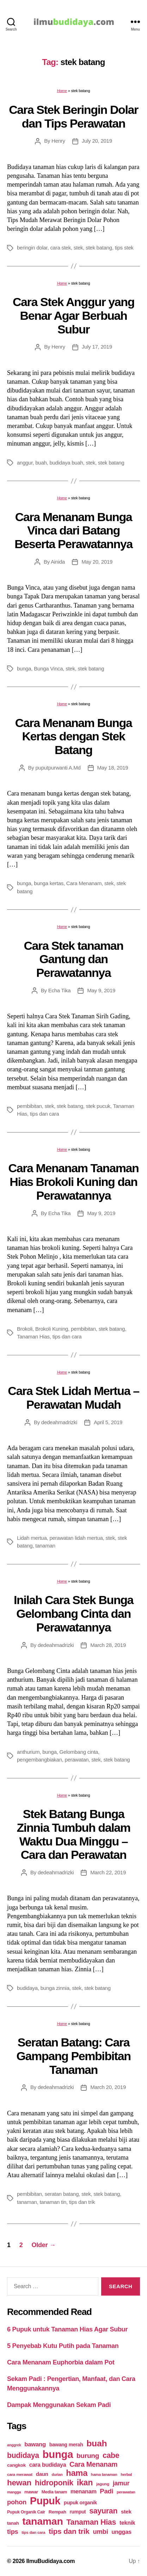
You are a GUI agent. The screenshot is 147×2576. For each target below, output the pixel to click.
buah (41, 463)
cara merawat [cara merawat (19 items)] (19, 2474)
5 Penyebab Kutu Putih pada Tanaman (63, 2345)
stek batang (99, 248)
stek (78, 248)
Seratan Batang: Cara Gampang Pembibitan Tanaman (73, 2056)
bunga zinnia (55, 1988)
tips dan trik (82, 2202)
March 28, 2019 (108, 1645)
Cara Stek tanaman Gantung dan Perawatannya (73, 959)
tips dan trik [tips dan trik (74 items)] (69, 2531)
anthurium (28, 1752)
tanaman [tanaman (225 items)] (42, 2521)
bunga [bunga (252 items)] (58, 2454)
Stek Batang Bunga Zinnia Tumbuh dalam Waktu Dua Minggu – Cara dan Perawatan (73, 1834)
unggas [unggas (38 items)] (121, 2532)
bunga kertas (48, 883)
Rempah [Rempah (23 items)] (57, 2512)
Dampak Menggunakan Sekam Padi (59, 2404)
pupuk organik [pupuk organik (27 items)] (80, 2502)
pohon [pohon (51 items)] (16, 2502)
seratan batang (62, 2194)
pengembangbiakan (39, 1760)
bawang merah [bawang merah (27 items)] (66, 2444)
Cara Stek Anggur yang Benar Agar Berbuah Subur (73, 315)
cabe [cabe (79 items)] (111, 2455)
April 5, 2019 (108, 1422)
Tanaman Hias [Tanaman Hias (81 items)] (91, 2522)
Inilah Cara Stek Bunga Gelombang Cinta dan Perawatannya (73, 1613)
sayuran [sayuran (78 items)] (103, 2511)
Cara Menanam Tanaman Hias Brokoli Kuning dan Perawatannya (73, 1181)
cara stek (60, 248)
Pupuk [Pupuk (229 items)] (45, 2500)
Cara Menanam (84, 883)
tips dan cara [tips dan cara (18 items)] (33, 2532)
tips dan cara (44, 1114)
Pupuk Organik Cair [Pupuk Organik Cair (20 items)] (26, 2512)
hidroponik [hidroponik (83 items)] (54, 2482)
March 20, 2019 (108, 2087)
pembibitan (29, 1106)
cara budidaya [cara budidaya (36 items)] (47, 2464)
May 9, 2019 (101, 990)
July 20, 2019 (97, 141)
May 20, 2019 (96, 562)
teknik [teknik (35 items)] (127, 2523)
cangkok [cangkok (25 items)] (16, 2465)
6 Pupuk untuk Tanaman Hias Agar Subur (67, 2329)
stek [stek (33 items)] (126, 2512)
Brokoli (24, 1329)
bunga (24, 668)
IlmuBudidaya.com (50, 2561)
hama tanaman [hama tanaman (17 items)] (104, 2474)
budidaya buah (66, 463)
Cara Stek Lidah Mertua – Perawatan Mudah (73, 1397)
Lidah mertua (32, 1538)
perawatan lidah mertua (76, 1538)
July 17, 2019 (97, 347)
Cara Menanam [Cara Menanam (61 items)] (93, 2464)
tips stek (124, 248)
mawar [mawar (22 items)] (31, 2491)
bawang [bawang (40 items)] (35, 2444)
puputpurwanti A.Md (58, 768)
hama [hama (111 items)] (76, 2473)
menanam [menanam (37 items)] (84, 2491)
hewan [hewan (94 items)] (19, 2482)
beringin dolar (32, 248)
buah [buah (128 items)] (96, 2443)
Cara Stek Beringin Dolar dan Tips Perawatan (73, 116)
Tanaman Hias (33, 1336)
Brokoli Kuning (51, 1329)
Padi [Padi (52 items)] (106, 2491)
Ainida (58, 562)
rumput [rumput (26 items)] (77, 2512)
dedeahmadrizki (59, 1422)
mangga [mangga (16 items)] (14, 2492)
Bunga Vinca (48, 668)
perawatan (77, 1760)
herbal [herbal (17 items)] (126, 2474)
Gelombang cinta (79, 1752)
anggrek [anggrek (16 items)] (14, 2445)
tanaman (45, 1546)
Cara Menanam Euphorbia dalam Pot (60, 2362)
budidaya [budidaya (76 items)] (23, 2455)
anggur (24, 463)
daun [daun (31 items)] (42, 2474)
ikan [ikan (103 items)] (85, 2482)
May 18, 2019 (112, 768)
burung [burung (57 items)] (87, 2455)
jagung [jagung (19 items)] (102, 2483)
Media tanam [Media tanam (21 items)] (54, 2492)
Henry (58, 141)
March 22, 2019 (108, 1872)
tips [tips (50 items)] (12, 2531)
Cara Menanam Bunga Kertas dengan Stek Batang (73, 736)
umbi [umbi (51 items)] (100, 2531)
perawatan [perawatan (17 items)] (126, 2492)
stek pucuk (98, 1106)
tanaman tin (52, 2202)
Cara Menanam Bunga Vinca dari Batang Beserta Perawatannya (73, 530)
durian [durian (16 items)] (57, 2474)
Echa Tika (59, 990)
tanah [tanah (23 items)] (13, 2523)
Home (62, 91)
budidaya (27, 1988)
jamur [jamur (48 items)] (121, 2483)
